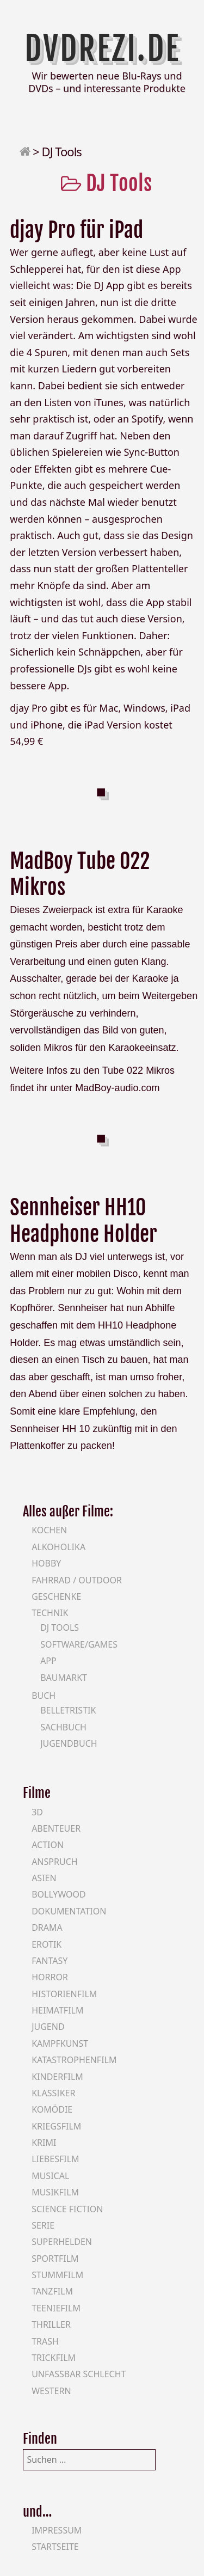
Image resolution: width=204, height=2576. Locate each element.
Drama (47, 1927)
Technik (50, 1613)
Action (48, 1845)
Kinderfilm (57, 2077)
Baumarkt (63, 1678)
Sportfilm (55, 2259)
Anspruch (54, 1862)
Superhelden (62, 2242)
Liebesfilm (55, 2159)
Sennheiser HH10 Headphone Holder (83, 1221)
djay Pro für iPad (76, 230)
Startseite (55, 2547)
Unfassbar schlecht (79, 2374)
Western (51, 2391)
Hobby (46, 1563)
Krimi (44, 2143)
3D (37, 1812)
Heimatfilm (57, 2010)
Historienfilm (64, 1994)
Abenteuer (56, 1828)
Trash (45, 2341)
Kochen (49, 1530)
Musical (50, 2176)
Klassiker (53, 2093)
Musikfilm (55, 2192)
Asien (44, 1878)
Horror (50, 1977)
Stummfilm (57, 2275)
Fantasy (49, 1961)
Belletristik (68, 1710)
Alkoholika (58, 1547)
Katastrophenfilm (74, 2060)
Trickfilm (54, 2358)
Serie (43, 2225)
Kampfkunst (60, 2043)
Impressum (57, 2530)
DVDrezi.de (102, 48)
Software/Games (79, 1644)
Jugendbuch (68, 1743)
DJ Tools (59, 1627)
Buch (43, 1696)
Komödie (52, 2109)
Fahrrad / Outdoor (77, 1580)
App (48, 1661)
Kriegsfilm (56, 2126)
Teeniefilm (56, 2308)
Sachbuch (63, 1727)
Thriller (51, 2324)
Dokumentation (69, 1911)
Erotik (46, 1944)
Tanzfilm (52, 2291)
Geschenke (56, 1596)
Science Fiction (67, 2209)
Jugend (48, 2027)
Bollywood (59, 1894)
